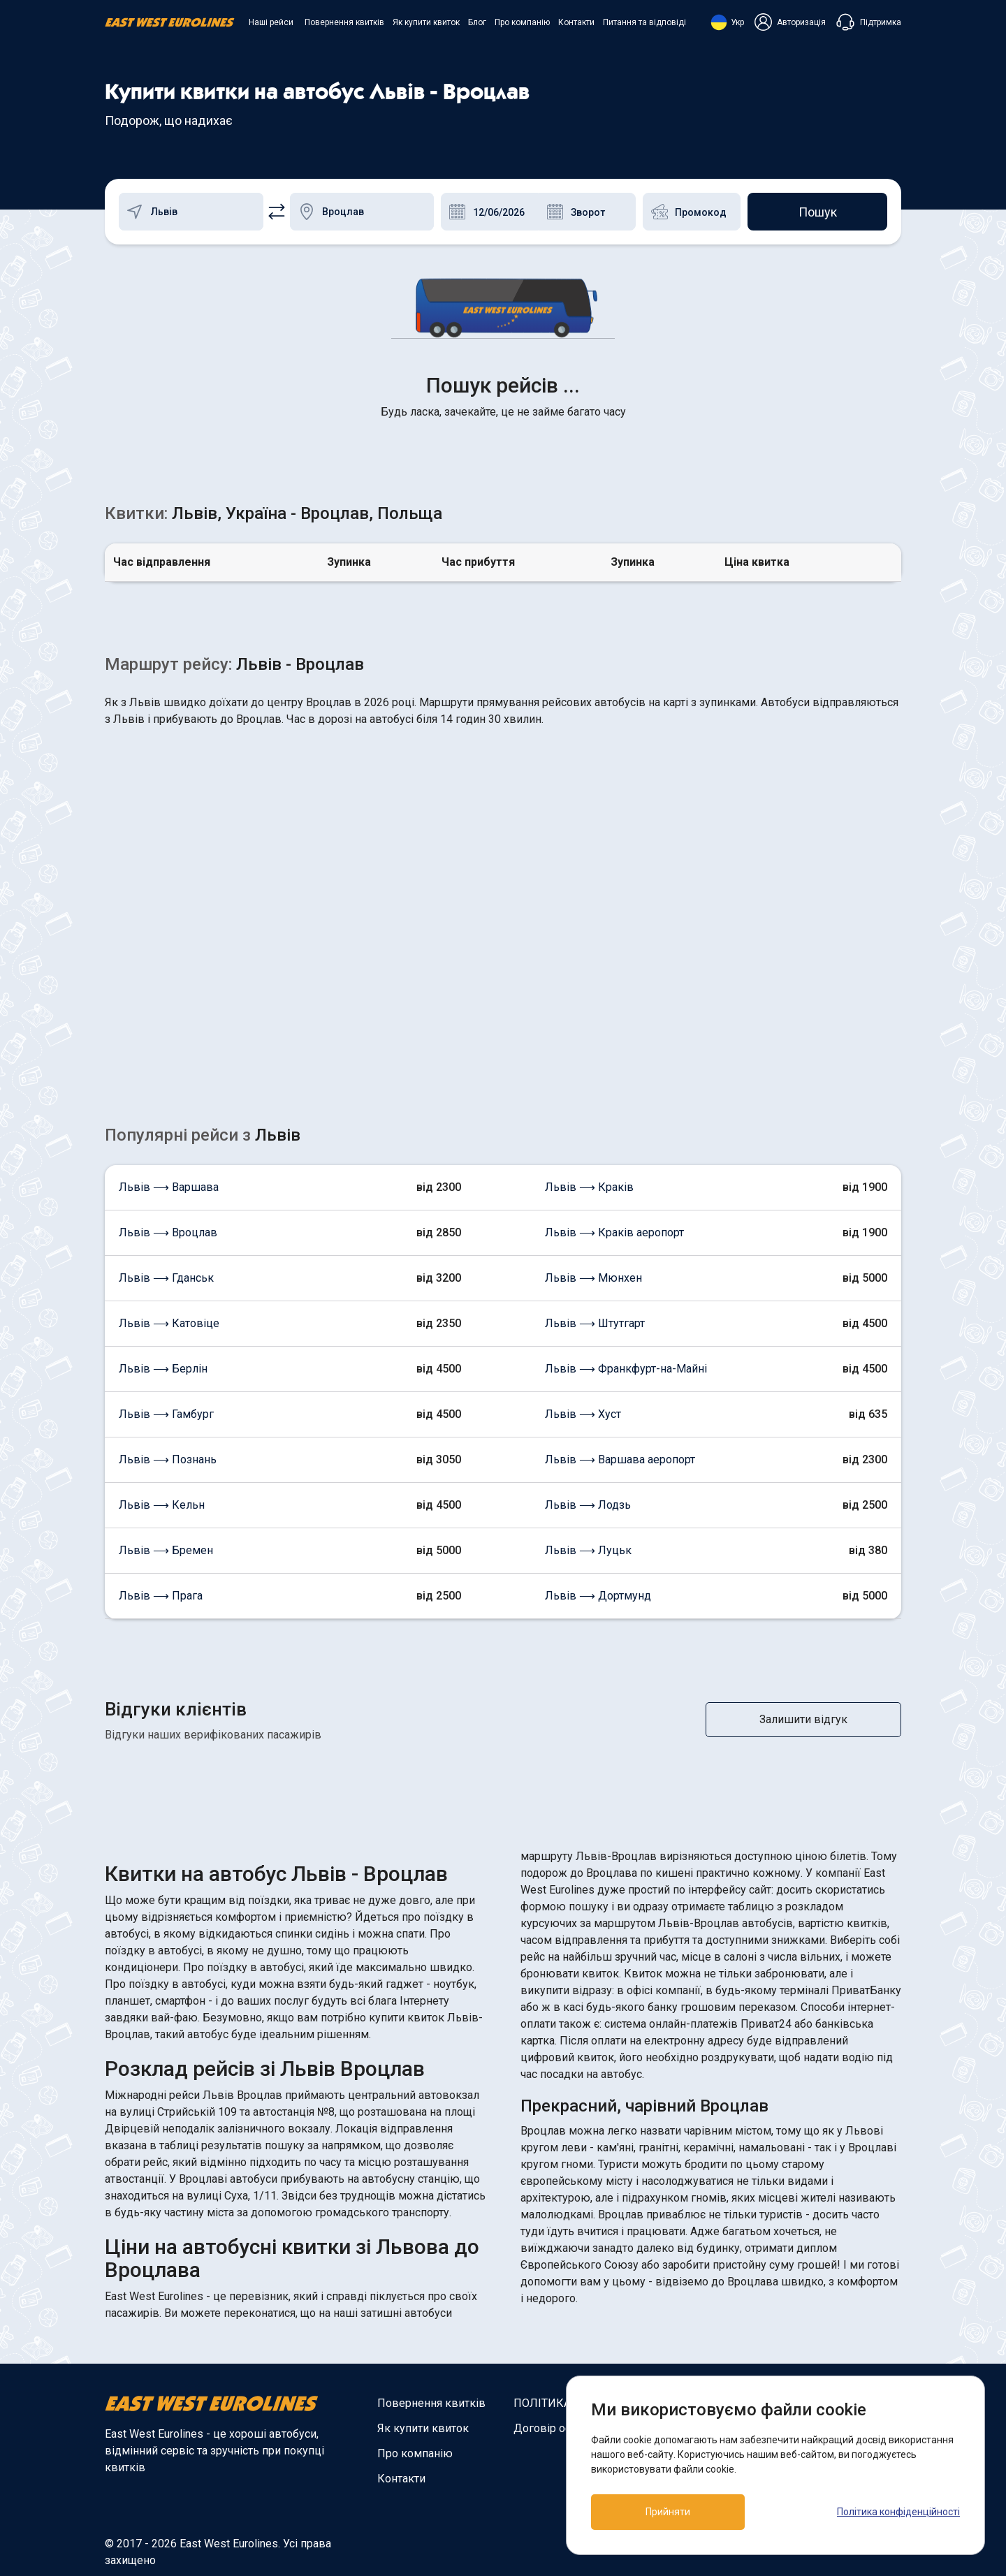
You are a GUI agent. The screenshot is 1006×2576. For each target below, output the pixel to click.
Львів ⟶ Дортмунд (598, 1595)
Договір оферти (555, 2428)
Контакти (576, 22)
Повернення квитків (344, 22)
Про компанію (522, 22)
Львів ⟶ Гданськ (166, 1278)
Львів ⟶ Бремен (166, 1550)
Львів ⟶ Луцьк (588, 1550)
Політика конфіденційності (898, 2511)
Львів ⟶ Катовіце (169, 1323)
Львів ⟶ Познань (168, 1459)
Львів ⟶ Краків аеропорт (614, 1232)
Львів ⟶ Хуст (583, 1414)
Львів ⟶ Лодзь (588, 1505)
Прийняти (668, 2511)
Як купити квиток (426, 22)
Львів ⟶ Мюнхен (593, 1278)
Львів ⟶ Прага (161, 1595)
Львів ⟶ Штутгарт (595, 1323)
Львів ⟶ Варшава (169, 1187)
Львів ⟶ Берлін (163, 1368)
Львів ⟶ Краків (589, 1187)
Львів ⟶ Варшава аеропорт (620, 1459)
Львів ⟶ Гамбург (166, 1414)
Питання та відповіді (644, 22)
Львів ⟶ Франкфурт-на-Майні (626, 1368)
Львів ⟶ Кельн (162, 1505)
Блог (477, 22)
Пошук (818, 212)
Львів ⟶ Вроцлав (168, 1232)
